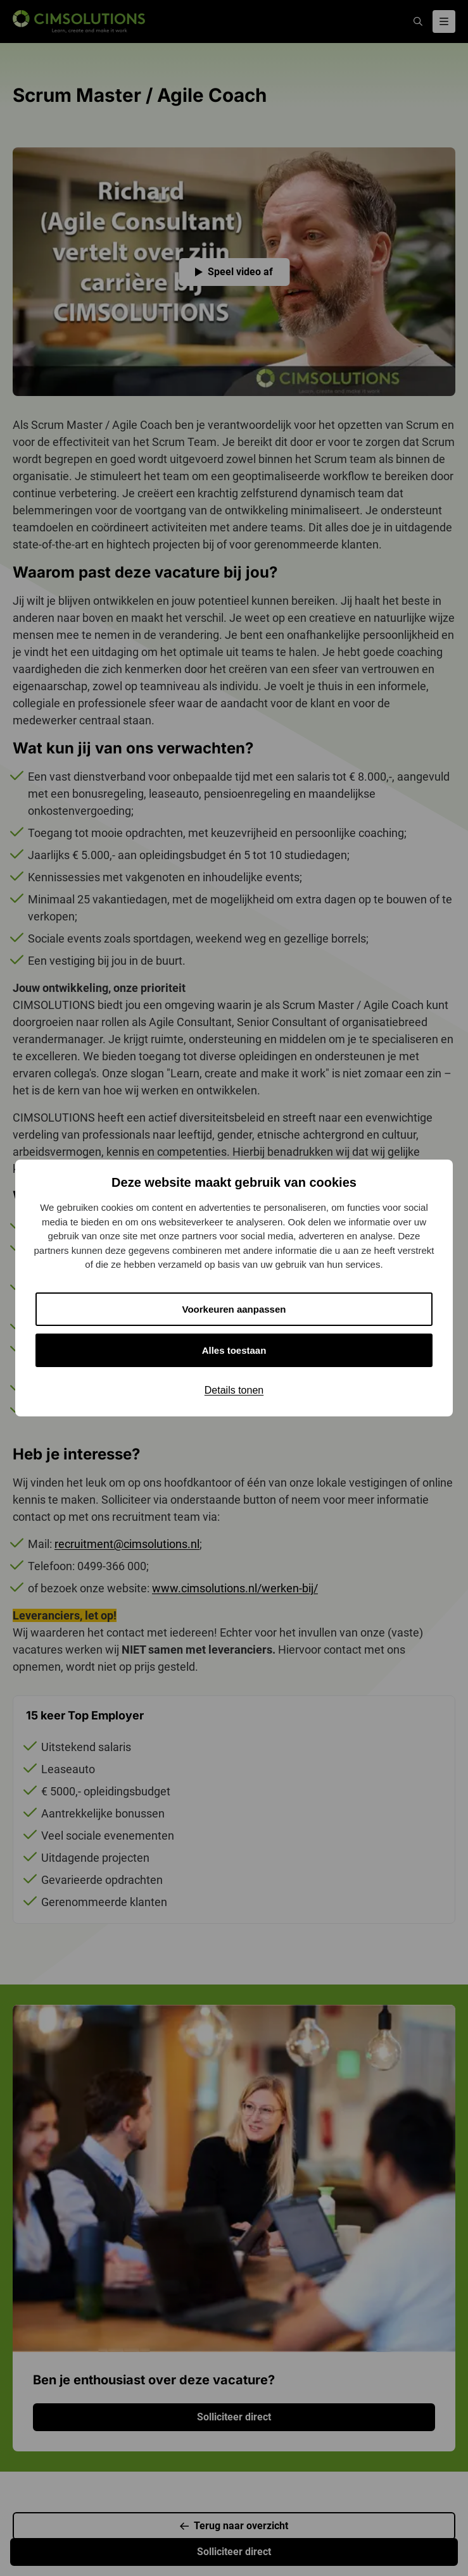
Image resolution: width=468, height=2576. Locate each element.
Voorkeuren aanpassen (234, 1309)
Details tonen (234, 1390)
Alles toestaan (234, 1350)
